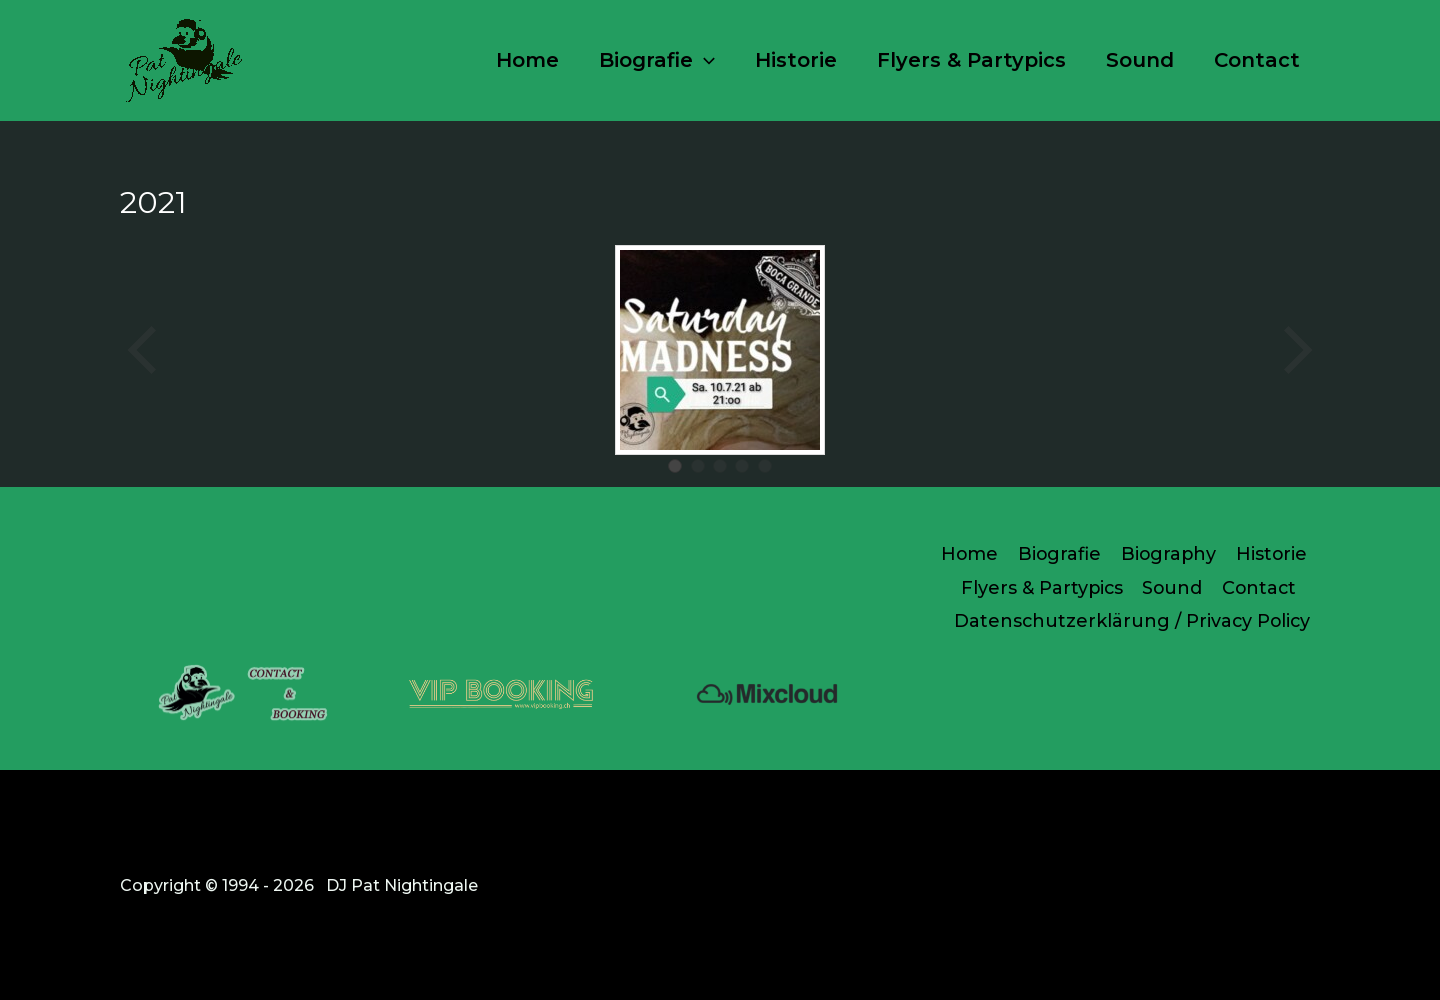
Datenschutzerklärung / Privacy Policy (1133, 620)
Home (527, 60)
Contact (1257, 60)
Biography (1167, 553)
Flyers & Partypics (971, 60)
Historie (796, 60)
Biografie (657, 60)
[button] (704, 60)
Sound (1140, 60)
